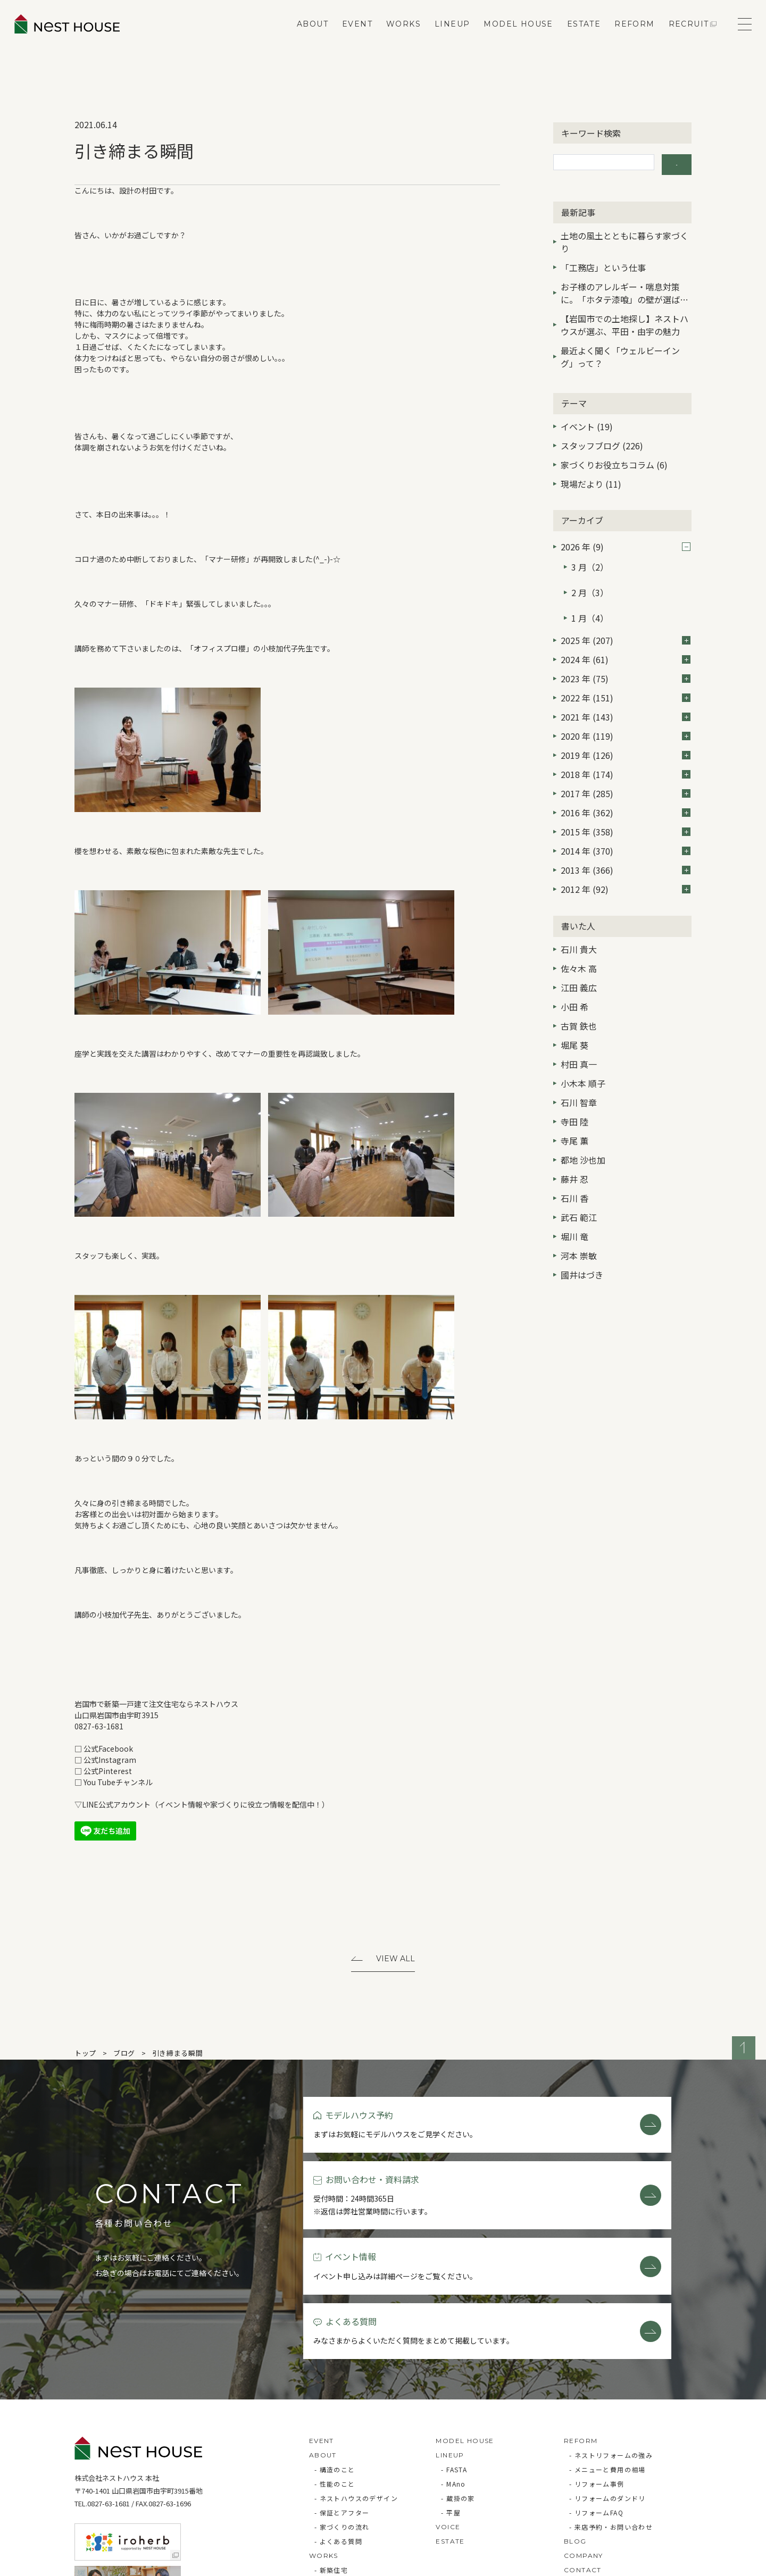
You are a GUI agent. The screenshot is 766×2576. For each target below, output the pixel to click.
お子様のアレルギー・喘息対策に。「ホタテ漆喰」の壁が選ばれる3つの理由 (624, 289)
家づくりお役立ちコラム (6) (614, 460)
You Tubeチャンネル (118, 1782)
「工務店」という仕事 (603, 262)
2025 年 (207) (625, 616)
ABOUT (304, 34)
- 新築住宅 (331, 2457)
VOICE (448, 2414)
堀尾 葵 (574, 1021)
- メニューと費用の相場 (607, 2356)
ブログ (124, 2055)
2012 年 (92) (625, 865)
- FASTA (454, 2356)
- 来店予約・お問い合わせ (611, 2414)
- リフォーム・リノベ (349, 2471)
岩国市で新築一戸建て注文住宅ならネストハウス (156, 1704)
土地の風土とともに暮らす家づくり (624, 236)
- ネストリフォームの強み (611, 2342)
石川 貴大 (579, 925)
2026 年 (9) (625, 542)
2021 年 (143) (625, 693)
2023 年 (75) (625, 654)
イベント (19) (587, 421)
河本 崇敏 (579, 1231)
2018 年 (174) (625, 750)
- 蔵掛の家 (457, 2385)
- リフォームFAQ (596, 2399)
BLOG (575, 2428)
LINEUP (444, 34)
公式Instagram (110, 1759)
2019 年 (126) (625, 731)
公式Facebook (108, 1748)
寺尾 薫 (574, 1116)
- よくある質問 (338, 2428)
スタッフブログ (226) (602, 440)
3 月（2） (590, 559)
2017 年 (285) (625, 769)
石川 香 (574, 1174)
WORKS (395, 34)
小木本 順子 (583, 1059)
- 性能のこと (334, 2371)
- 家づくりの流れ (342, 2414)
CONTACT (583, 2457)
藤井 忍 (574, 1155)
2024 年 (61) (625, 635)
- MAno (453, 2371)
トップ (85, 2055)
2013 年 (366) (625, 846)
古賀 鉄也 (579, 1002)
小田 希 (574, 982)
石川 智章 (579, 1078)
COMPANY (583, 2443)
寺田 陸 (574, 1097)
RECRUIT (681, 34)
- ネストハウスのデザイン (356, 2385)
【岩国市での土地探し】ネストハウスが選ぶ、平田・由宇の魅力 (624, 319)
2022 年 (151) (625, 673)
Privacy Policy (104, 2562)
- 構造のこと (334, 2356)
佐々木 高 (579, 944)
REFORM (626, 34)
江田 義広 (579, 963)
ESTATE (576, 34)
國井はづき (582, 1250)
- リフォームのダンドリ (607, 2385)
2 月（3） (590, 578)
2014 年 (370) (625, 827)
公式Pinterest (108, 1771)
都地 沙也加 (583, 1136)
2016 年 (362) (625, 788)
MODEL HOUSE (510, 34)
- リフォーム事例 (597, 2371)
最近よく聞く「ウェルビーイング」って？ (620, 351)
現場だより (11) (591, 479)
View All (395, 1959)
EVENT (349, 34)
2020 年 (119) (625, 712)
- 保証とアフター (342, 2399)
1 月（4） (590, 597)
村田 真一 (579, 1040)
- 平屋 (451, 2399)
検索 (676, 162)
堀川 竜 (574, 1212)
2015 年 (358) (625, 807)
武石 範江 (579, 1193)
